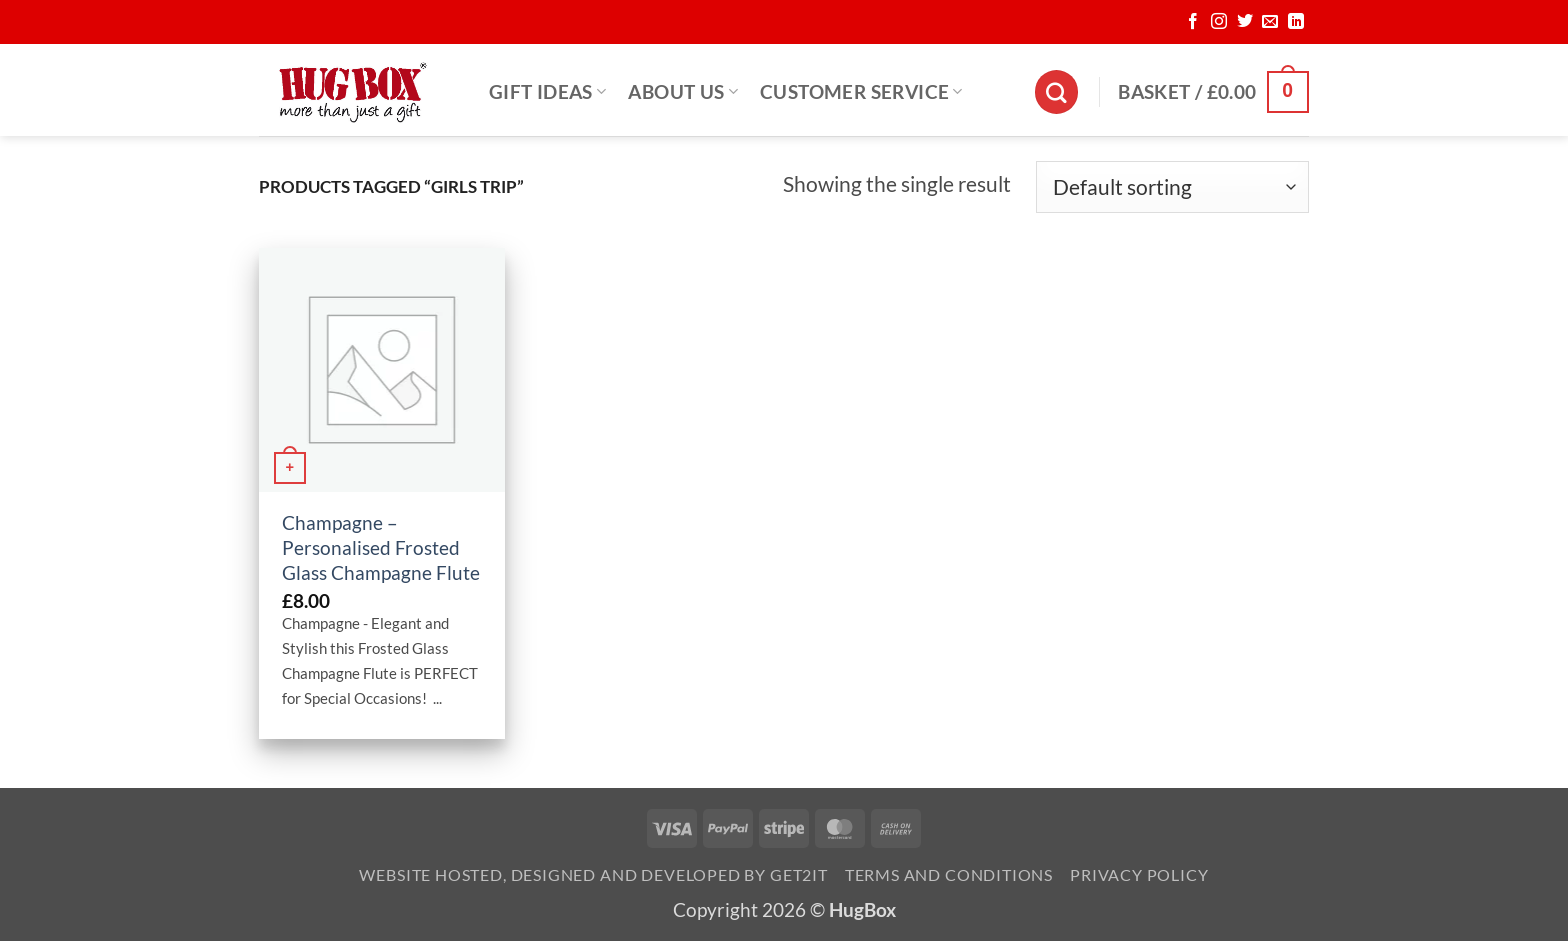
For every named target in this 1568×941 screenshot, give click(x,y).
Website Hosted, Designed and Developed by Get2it (593, 874)
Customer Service (861, 91)
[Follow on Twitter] (1245, 22)
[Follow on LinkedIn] (1296, 22)
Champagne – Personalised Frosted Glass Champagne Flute (381, 547)
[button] (1213, 92)
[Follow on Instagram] (1219, 22)
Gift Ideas (547, 91)
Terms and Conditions (949, 874)
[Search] (1056, 91)
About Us (683, 91)
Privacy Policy (1139, 874)
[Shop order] (1172, 187)
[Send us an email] (1270, 22)
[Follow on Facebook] (1193, 22)
